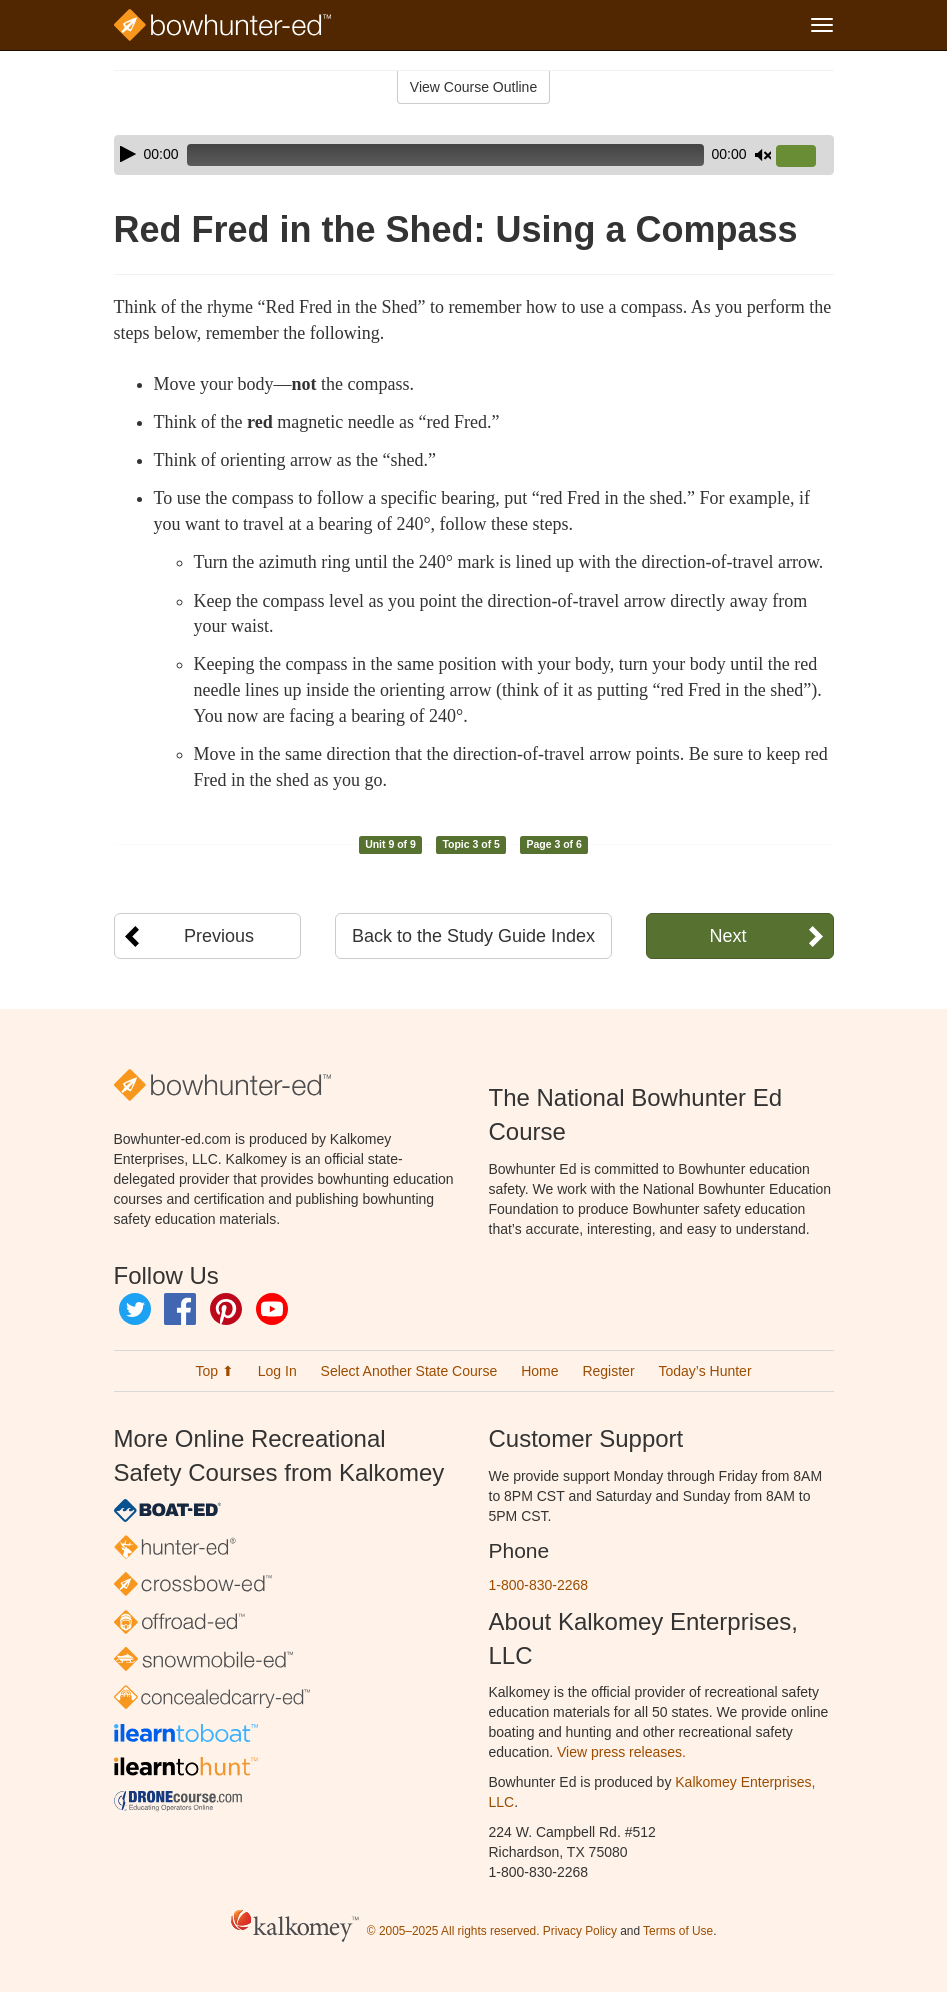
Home (539, 1371)
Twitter (135, 1309)
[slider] (445, 155)
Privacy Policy (580, 1931)
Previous (219, 936)
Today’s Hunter (704, 1371)
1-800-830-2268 (539, 1585)
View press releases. (621, 1752)
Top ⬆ (214, 1371)
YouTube (272, 1309)
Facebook (180, 1309)
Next (727, 936)
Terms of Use (678, 1931)
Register (608, 1371)
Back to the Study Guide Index (473, 936)
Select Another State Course (409, 1371)
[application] (474, 155)
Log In (277, 1371)
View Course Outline (473, 87)
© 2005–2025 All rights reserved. (453, 1931)
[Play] (128, 154)
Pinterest (226, 1309)
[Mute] (763, 155)
